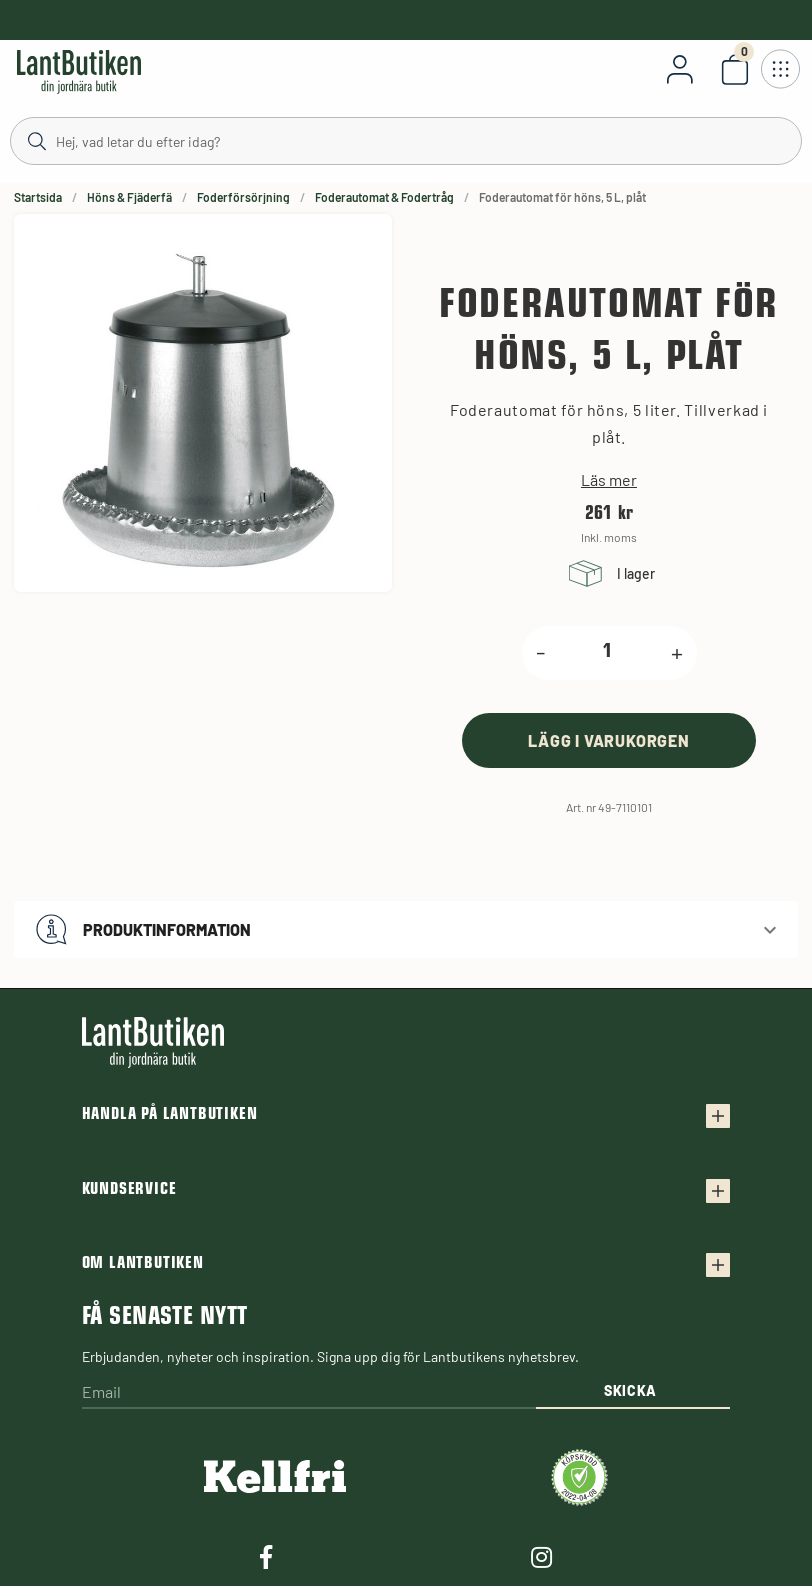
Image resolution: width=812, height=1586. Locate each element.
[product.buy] (609, 740)
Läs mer (609, 480)
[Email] (309, 1393)
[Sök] (406, 140)
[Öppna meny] (780, 69)
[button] (406, 929)
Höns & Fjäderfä (129, 197)
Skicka (630, 1390)
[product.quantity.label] (608, 653)
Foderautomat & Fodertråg (384, 197)
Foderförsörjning (243, 197)
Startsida (38, 197)
